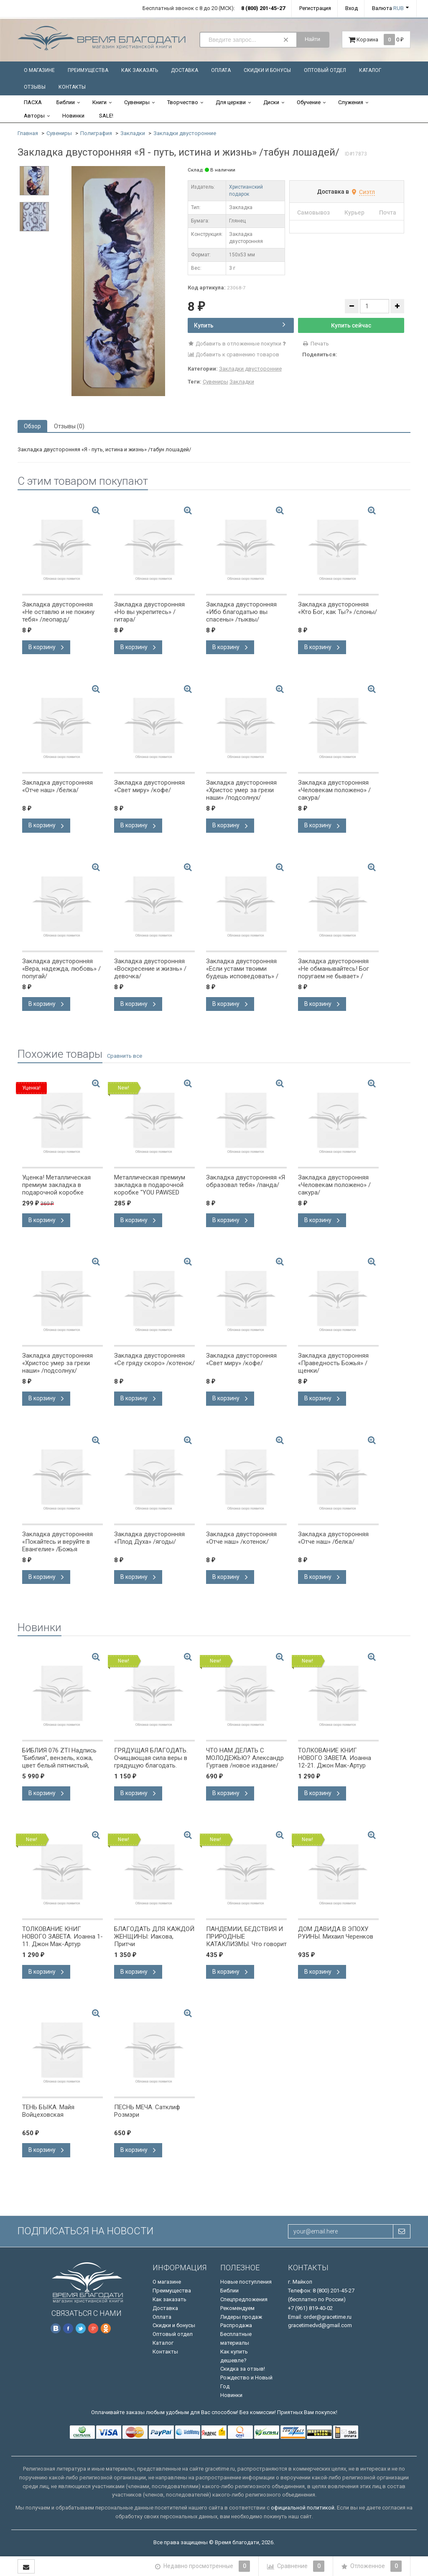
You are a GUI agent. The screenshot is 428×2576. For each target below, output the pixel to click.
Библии (65, 102)
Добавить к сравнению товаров (234, 354)
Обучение (309, 102)
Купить (239, 325)
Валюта (388, 8)
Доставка (184, 70)
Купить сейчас (351, 325)
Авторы (34, 116)
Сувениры (137, 102)
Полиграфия (96, 133)
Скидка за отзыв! (242, 2369)
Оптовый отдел (325, 70)
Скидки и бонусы (267, 70)
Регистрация (315, 8)
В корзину (46, 647)
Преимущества (88, 70)
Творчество (182, 102)
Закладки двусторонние (184, 133)
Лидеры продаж (241, 2317)
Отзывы (35, 87)
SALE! (106, 116)
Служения (350, 102)
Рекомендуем (237, 2308)
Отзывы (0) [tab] (69, 426)
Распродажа (236, 2325)
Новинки (73, 116)
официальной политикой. (303, 2507)
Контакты (72, 87)
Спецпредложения (244, 2299)
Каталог (370, 70)
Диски (271, 102)
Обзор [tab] (32, 426)
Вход (351, 8)
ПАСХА (33, 102)
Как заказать (139, 70)
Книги (99, 102)
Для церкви (231, 102)
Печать (315, 343)
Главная (28, 133)
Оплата (221, 70)
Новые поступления (246, 2282)
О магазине (39, 70)
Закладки (132, 133)
